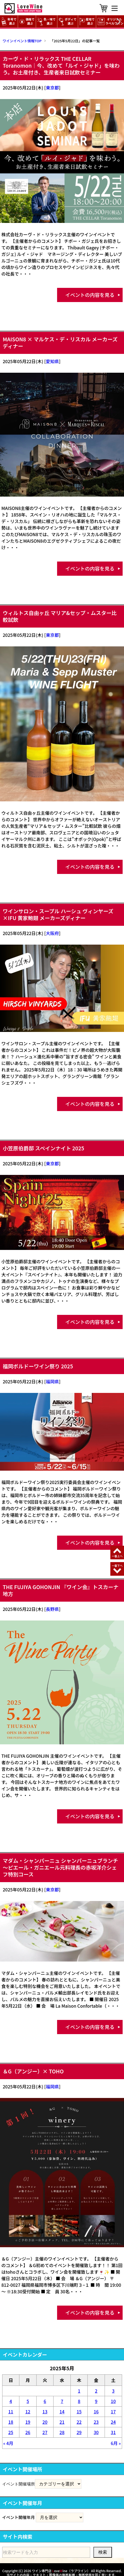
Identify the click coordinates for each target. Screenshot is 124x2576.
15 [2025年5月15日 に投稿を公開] (78, 2411)
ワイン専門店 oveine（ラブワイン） (61, 2570)
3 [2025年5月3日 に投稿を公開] (113, 2390)
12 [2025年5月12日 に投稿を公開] (27, 2411)
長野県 (52, 1609)
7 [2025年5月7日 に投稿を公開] (62, 2401)
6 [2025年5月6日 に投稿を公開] (45, 2401)
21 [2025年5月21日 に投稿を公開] (62, 2422)
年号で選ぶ (8, 21)
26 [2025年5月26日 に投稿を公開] (27, 2432)
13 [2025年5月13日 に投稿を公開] (44, 2411)
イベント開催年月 (18, 2517)
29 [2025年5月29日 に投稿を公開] (78, 2432)
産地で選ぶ (87, 21)
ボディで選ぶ (67, 21)
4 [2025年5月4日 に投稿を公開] (11, 2401)
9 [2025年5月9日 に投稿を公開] (96, 2401)
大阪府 (52, 933)
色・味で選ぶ (46, 21)
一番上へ (117, 1556)
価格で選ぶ (26, 21)
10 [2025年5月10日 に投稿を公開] (113, 2401)
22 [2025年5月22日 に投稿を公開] (78, 2422)
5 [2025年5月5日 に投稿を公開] (27, 2401)
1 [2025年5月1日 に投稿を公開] (79, 2390)
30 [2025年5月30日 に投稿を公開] (96, 2432)
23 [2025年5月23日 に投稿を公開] (96, 2422)
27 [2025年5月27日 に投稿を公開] (44, 2432)
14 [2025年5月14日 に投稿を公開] (62, 2411)
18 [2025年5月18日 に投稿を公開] (10, 2422)
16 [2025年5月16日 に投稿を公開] (96, 2411)
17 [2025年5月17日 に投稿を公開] (113, 2411)
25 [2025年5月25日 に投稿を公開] (10, 2432)
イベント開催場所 (18, 2484)
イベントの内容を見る (89, 294)
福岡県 (52, 1381)
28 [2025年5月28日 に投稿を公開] (62, 2432)
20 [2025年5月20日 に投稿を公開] (44, 2422)
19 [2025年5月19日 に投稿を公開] (27, 2422)
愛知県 (52, 361)
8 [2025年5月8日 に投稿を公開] (79, 2401)
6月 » (116, 2443)
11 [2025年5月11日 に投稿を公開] (10, 2411)
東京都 (52, 87)
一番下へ (117, 1565)
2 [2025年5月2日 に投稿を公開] (96, 2390)
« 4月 (8, 2443)
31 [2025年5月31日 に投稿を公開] (113, 2432)
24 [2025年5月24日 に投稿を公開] (113, 2422)
